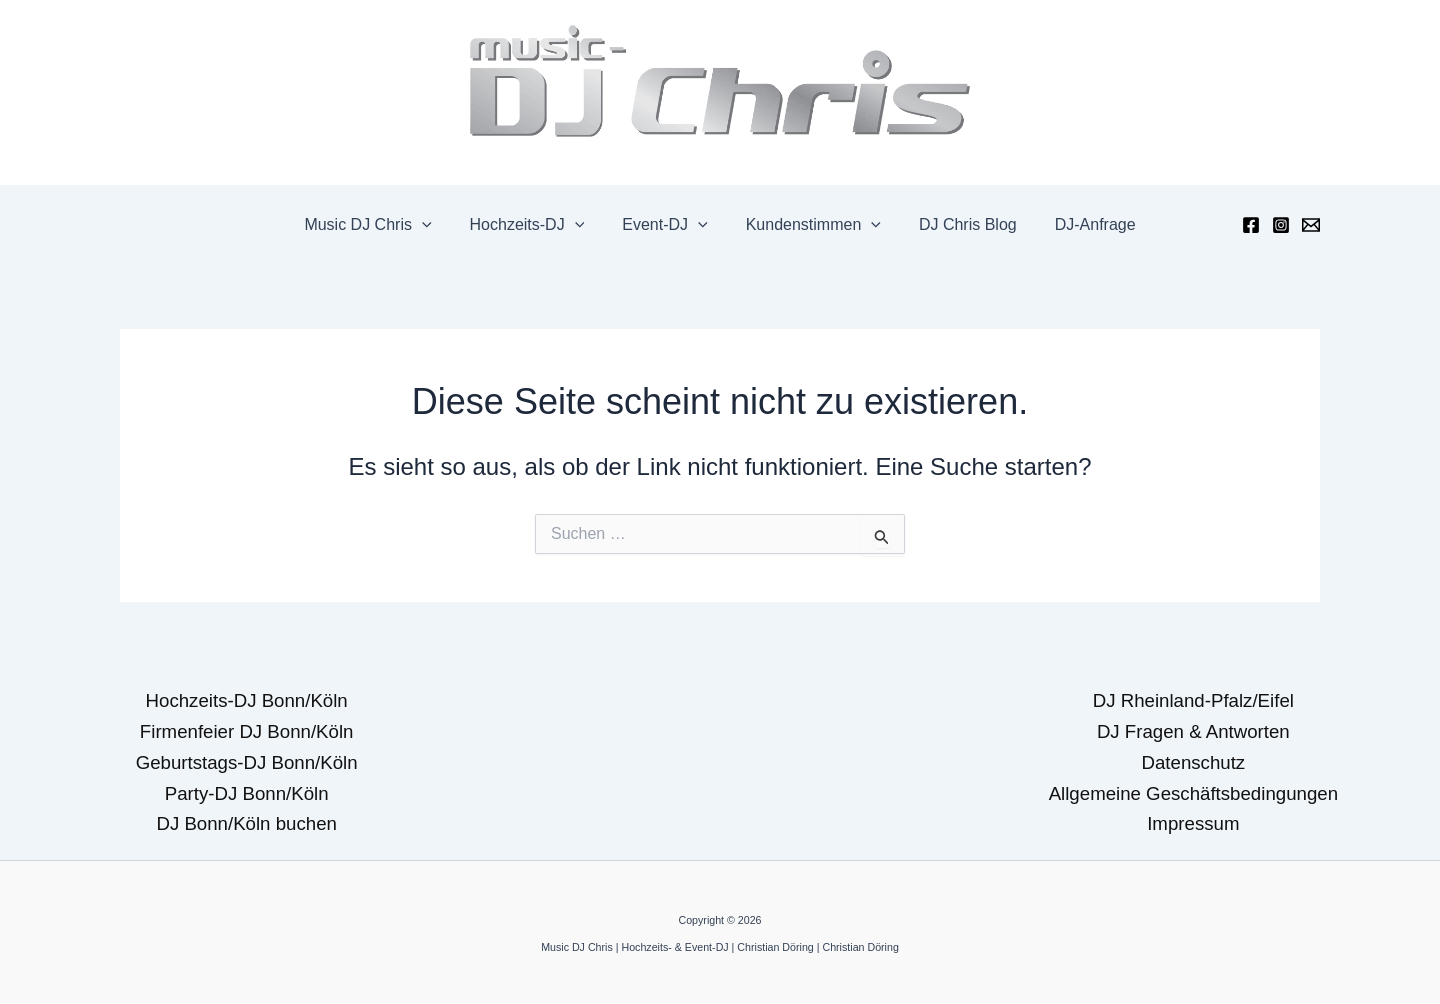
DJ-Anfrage (1080, 224)
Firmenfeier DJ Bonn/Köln (247, 731)
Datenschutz (1193, 762)
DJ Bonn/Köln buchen (246, 823)
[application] (437, 225)
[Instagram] (1281, 225)
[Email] (1311, 225)
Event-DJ (667, 225)
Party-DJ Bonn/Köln (247, 793)
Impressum (1193, 823)
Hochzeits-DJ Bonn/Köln (247, 700)
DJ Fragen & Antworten (1193, 731)
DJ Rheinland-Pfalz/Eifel (1193, 700)
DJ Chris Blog (959, 224)
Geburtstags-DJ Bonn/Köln (247, 762)
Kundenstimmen (810, 225)
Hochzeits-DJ (536, 225)
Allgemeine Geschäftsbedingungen (1193, 793)
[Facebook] (1251, 225)
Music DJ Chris (382, 225)
